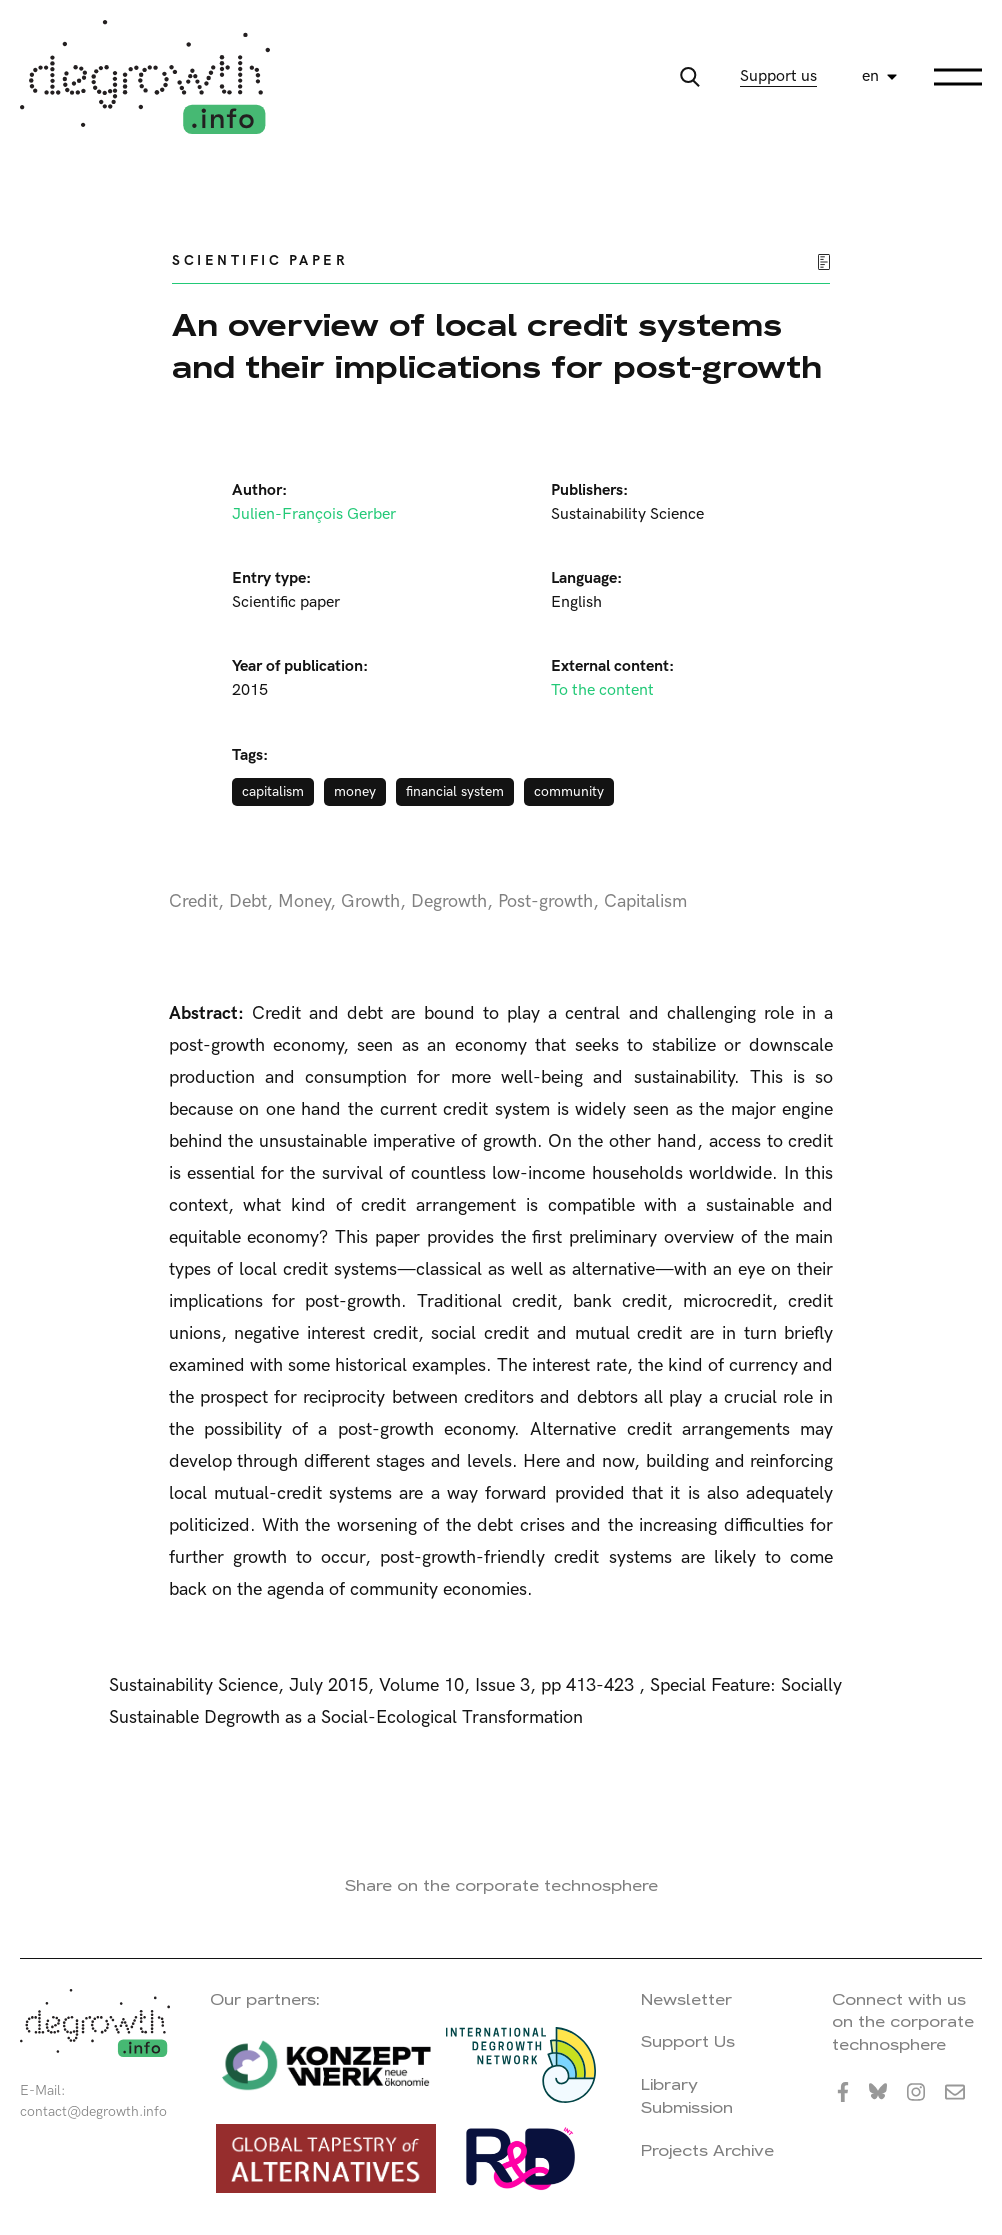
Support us (778, 76)
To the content (602, 690)
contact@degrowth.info (93, 2111)
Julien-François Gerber (314, 514)
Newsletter (686, 1999)
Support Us (688, 2041)
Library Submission (687, 2096)
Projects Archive (707, 2150)
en (870, 76)
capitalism (273, 791)
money (355, 791)
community (569, 791)
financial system (455, 791)
